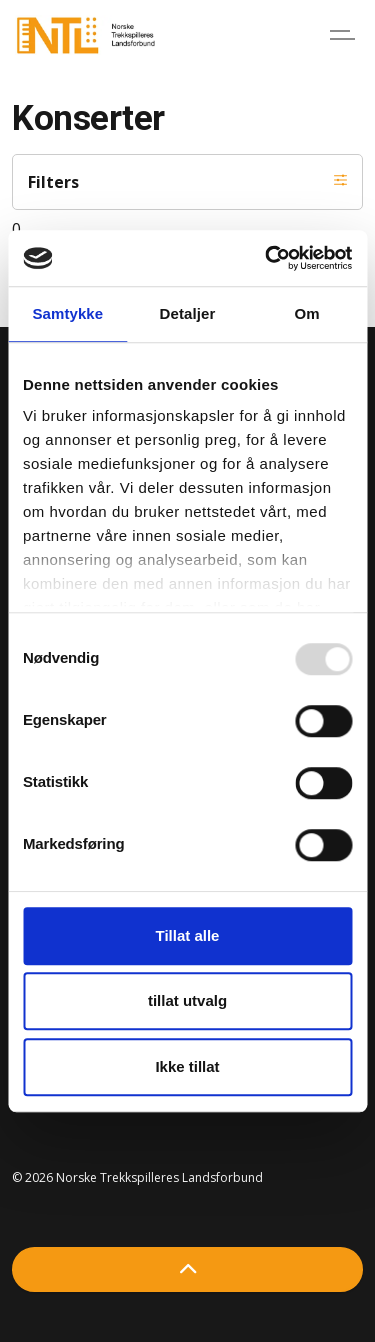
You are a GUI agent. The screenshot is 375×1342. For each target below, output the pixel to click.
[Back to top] (187, 1269)
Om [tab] (307, 313)
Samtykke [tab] (67, 313)
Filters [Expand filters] (187, 182)
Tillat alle (188, 935)
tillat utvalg (187, 1000)
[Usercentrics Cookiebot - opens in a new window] (267, 258)
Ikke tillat (187, 1066)
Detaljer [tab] (188, 313)
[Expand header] (345, 35)
